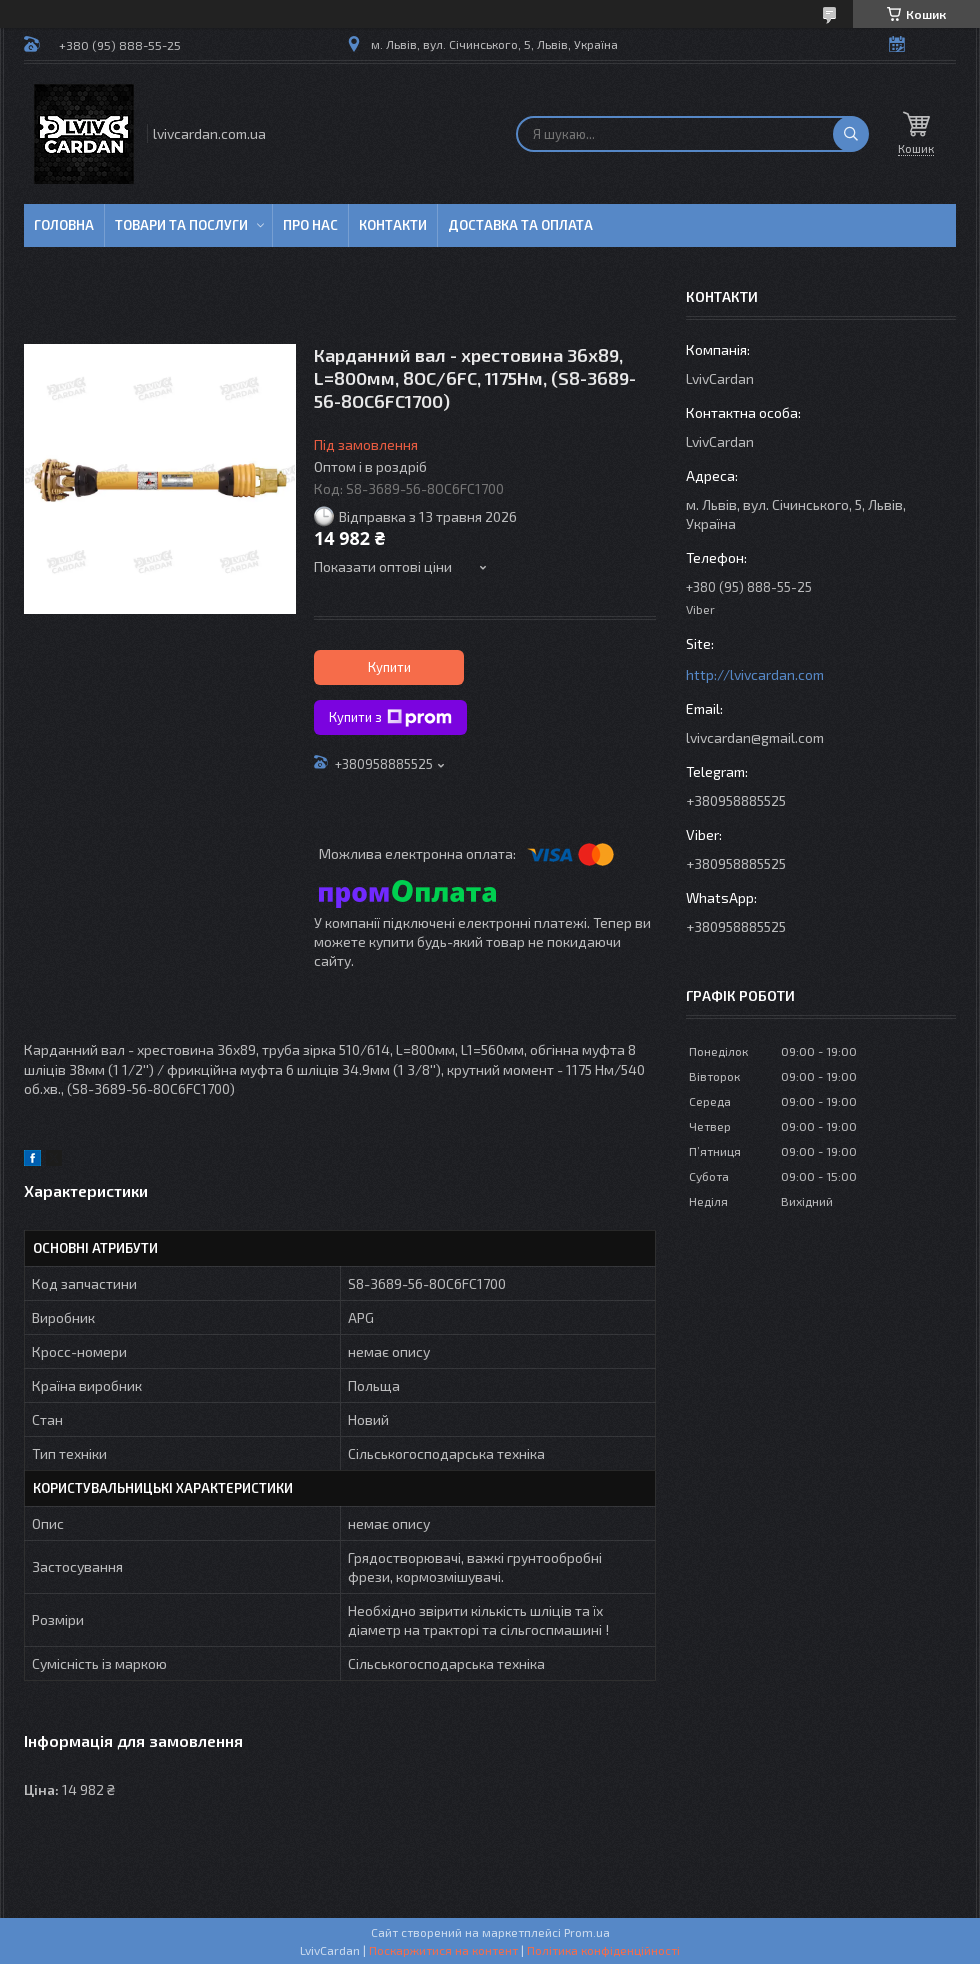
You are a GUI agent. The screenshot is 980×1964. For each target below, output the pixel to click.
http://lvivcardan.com (755, 674)
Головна (64, 225)
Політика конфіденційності (603, 1950)
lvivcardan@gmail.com (755, 737)
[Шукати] (851, 134)
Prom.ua (587, 1932)
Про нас (310, 225)
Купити (389, 667)
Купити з (390, 718)
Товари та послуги (181, 225)
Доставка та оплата (520, 225)
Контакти (393, 225)
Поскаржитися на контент (443, 1950)
